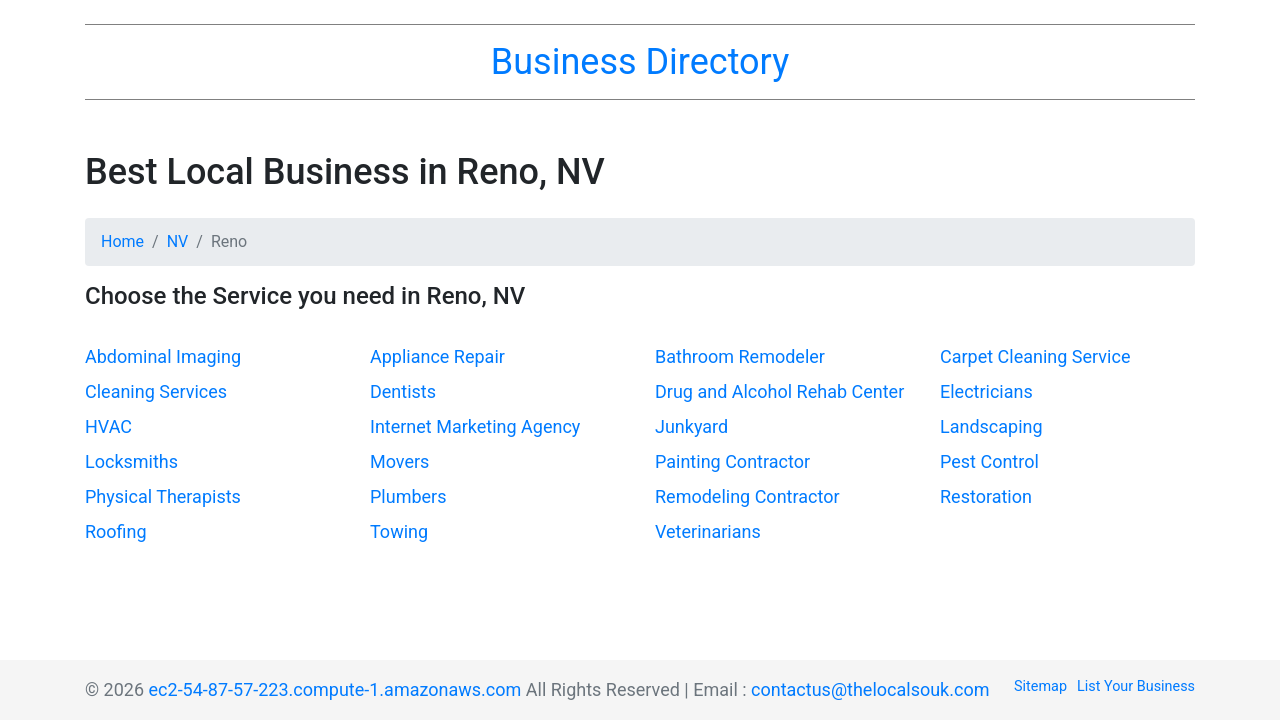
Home (122, 241)
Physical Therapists (163, 496)
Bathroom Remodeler (740, 356)
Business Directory (640, 62)
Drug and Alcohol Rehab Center (779, 391)
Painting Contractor (732, 461)
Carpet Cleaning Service (1035, 356)
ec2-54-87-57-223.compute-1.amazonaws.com (335, 689)
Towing (399, 531)
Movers (399, 461)
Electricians (986, 391)
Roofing (116, 531)
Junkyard (691, 426)
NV (178, 241)
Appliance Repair (437, 356)
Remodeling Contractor (747, 496)
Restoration (986, 496)
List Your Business (1136, 686)
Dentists (403, 391)
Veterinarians (708, 531)
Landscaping (991, 426)
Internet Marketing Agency (475, 426)
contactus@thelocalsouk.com (870, 689)
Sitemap (1040, 686)
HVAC (108, 426)
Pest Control (989, 461)
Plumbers (408, 496)
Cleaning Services (156, 391)
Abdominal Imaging (163, 356)
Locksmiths (131, 461)
